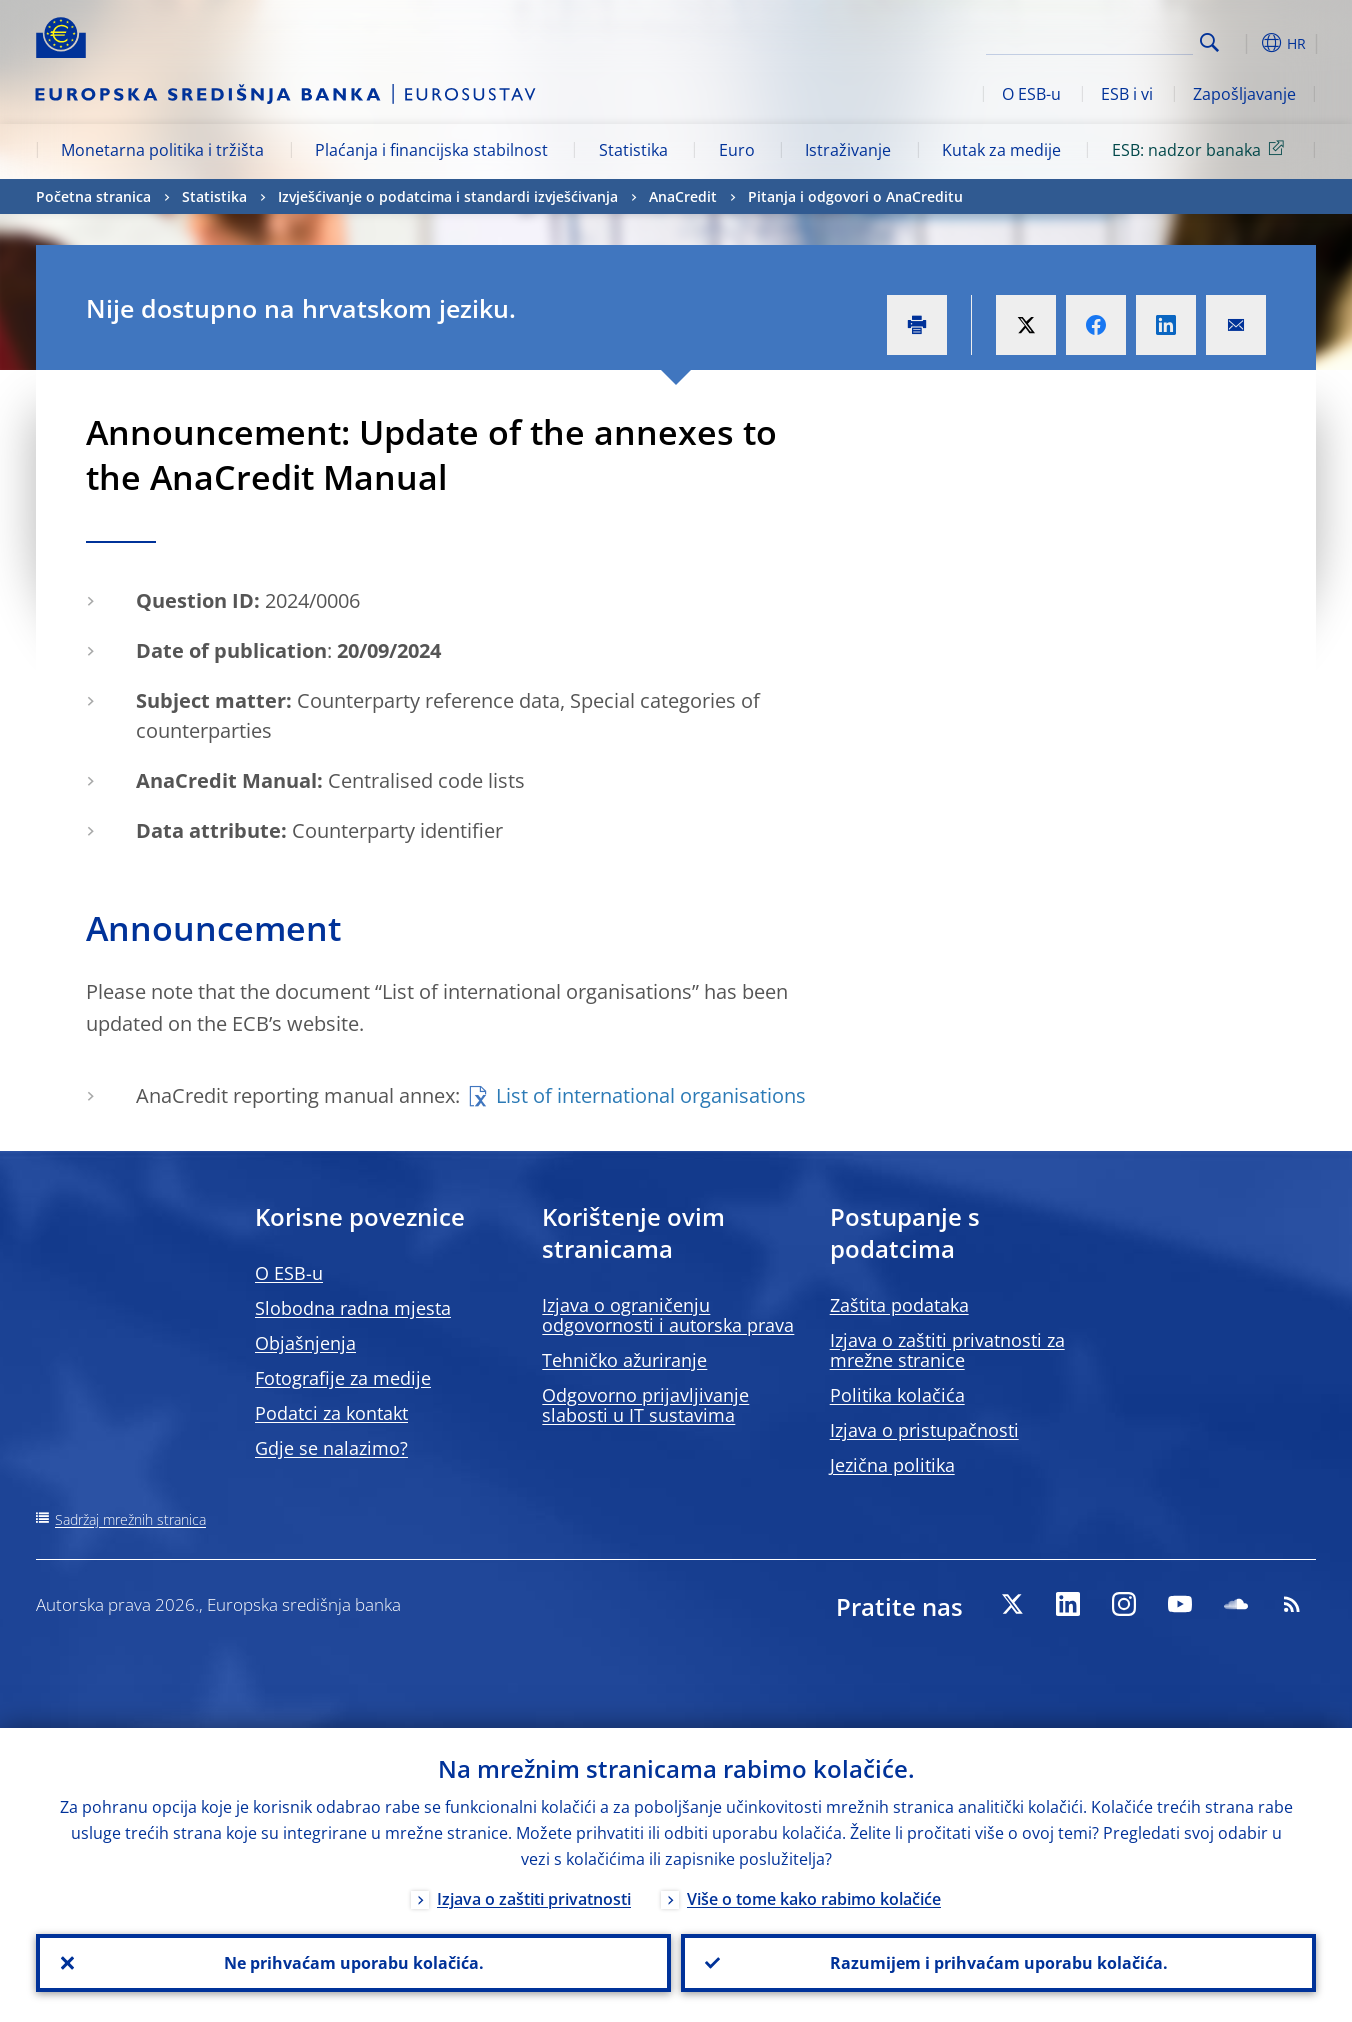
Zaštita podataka (899, 1305)
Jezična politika (892, 1465)
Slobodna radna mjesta (353, 1308)
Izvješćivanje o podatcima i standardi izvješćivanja (448, 196)
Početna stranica (93, 196)
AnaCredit (683, 196)
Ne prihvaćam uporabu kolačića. (354, 1963)
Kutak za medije (1001, 150)
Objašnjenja (305, 1343)
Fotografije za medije (343, 1378)
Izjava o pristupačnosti (924, 1430)
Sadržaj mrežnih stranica (130, 1519)
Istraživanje (848, 150)
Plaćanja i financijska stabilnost (431, 150)
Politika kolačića (897, 1395)
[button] (1246, 43)
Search (1209, 42)
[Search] (1093, 40)
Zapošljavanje (1244, 94)
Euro (737, 150)
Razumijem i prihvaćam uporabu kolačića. (999, 1963)
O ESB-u (1031, 94)
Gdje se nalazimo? (331, 1448)
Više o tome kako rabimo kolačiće (814, 1899)
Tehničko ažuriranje (624, 1360)
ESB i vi (1127, 94)
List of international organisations (651, 1095)
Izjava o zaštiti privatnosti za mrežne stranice (947, 1350)
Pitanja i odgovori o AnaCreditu (855, 196)
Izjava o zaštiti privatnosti (534, 1899)
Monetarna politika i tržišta (162, 150)
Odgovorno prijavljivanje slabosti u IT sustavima (645, 1405)
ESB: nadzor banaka (1201, 149)
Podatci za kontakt (331, 1413)
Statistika (633, 150)
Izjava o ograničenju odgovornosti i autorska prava (668, 1315)
